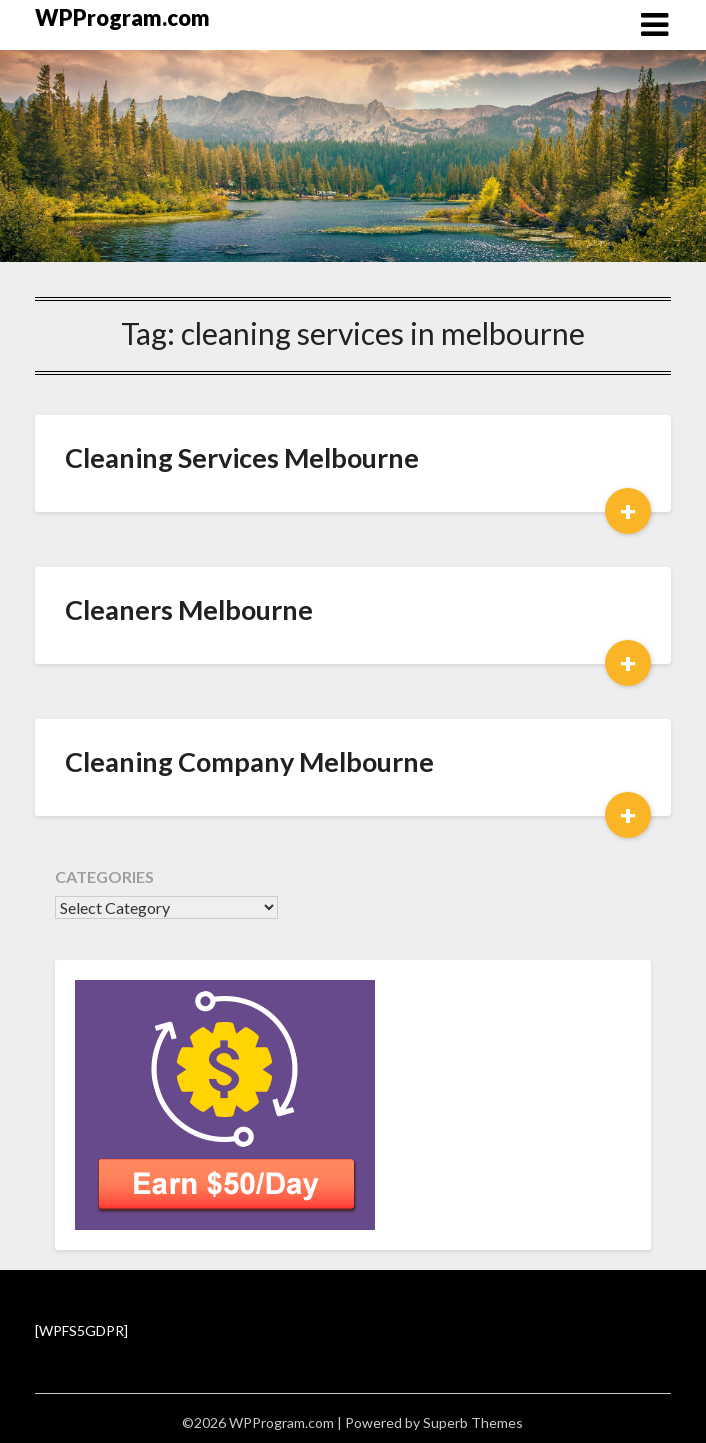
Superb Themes (473, 1422)
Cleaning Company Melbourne (249, 761)
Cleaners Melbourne (189, 609)
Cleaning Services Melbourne (242, 457)
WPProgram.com (122, 17)
